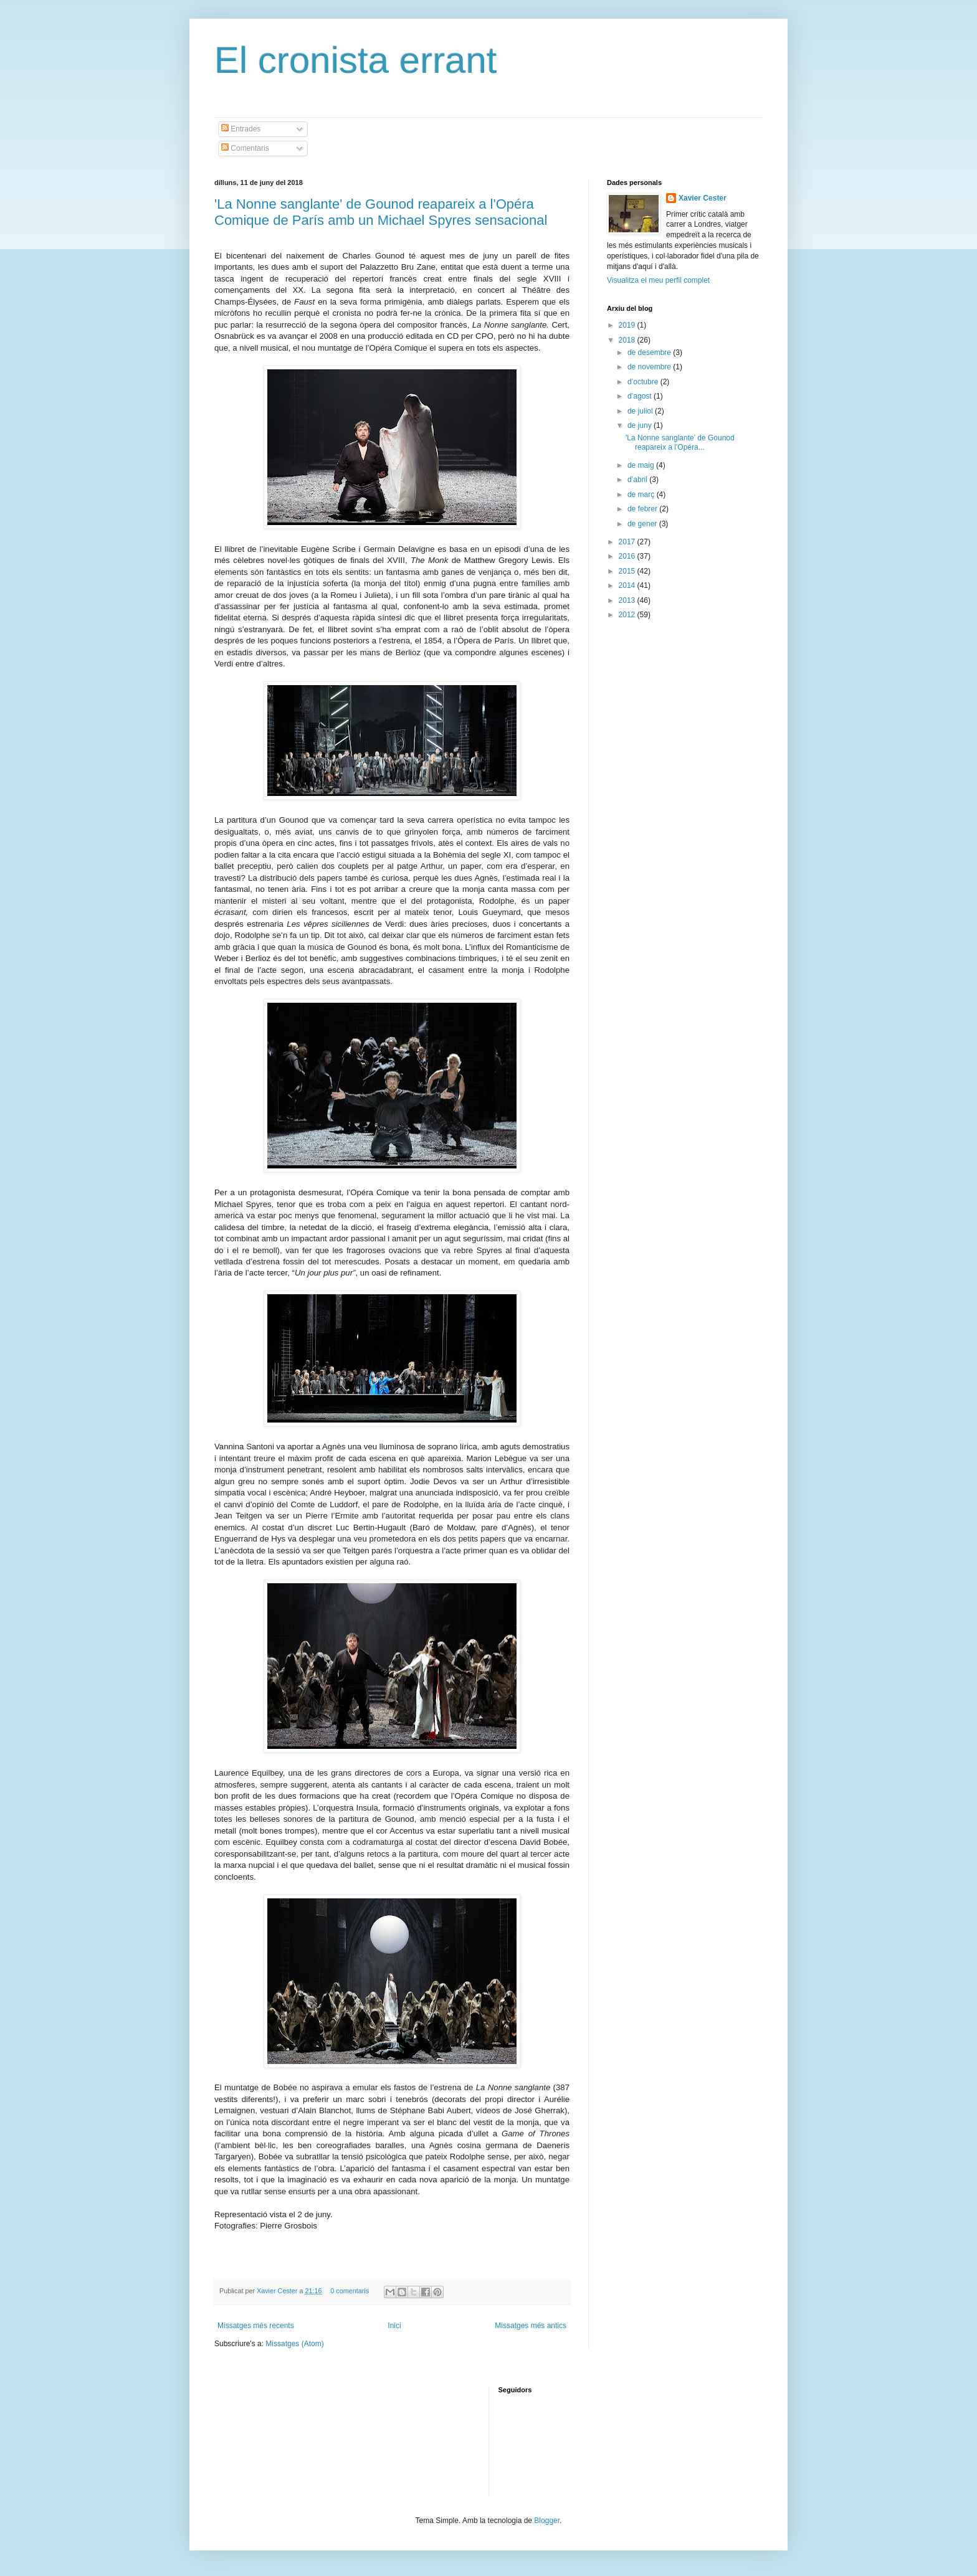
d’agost (640, 396)
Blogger (547, 2520)
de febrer (643, 508)
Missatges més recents (255, 2325)
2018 (628, 340)
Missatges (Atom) (294, 2343)
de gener (643, 523)
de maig (641, 465)
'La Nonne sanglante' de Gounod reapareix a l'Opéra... (680, 442)
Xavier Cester (278, 2290)
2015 (628, 571)
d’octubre (643, 381)
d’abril (638, 479)
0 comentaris (349, 2290)
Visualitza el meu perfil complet (658, 280)
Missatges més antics (530, 2325)
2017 (628, 541)
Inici (394, 2325)
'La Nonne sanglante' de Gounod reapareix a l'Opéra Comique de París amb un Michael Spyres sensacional (380, 212)
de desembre (650, 352)
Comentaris (245, 148)
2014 (628, 585)
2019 (628, 325)
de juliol (641, 411)
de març (642, 494)
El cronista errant (355, 60)
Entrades (240, 129)
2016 (628, 556)
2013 (628, 600)
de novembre (650, 366)
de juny (640, 425)
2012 (628, 614)
